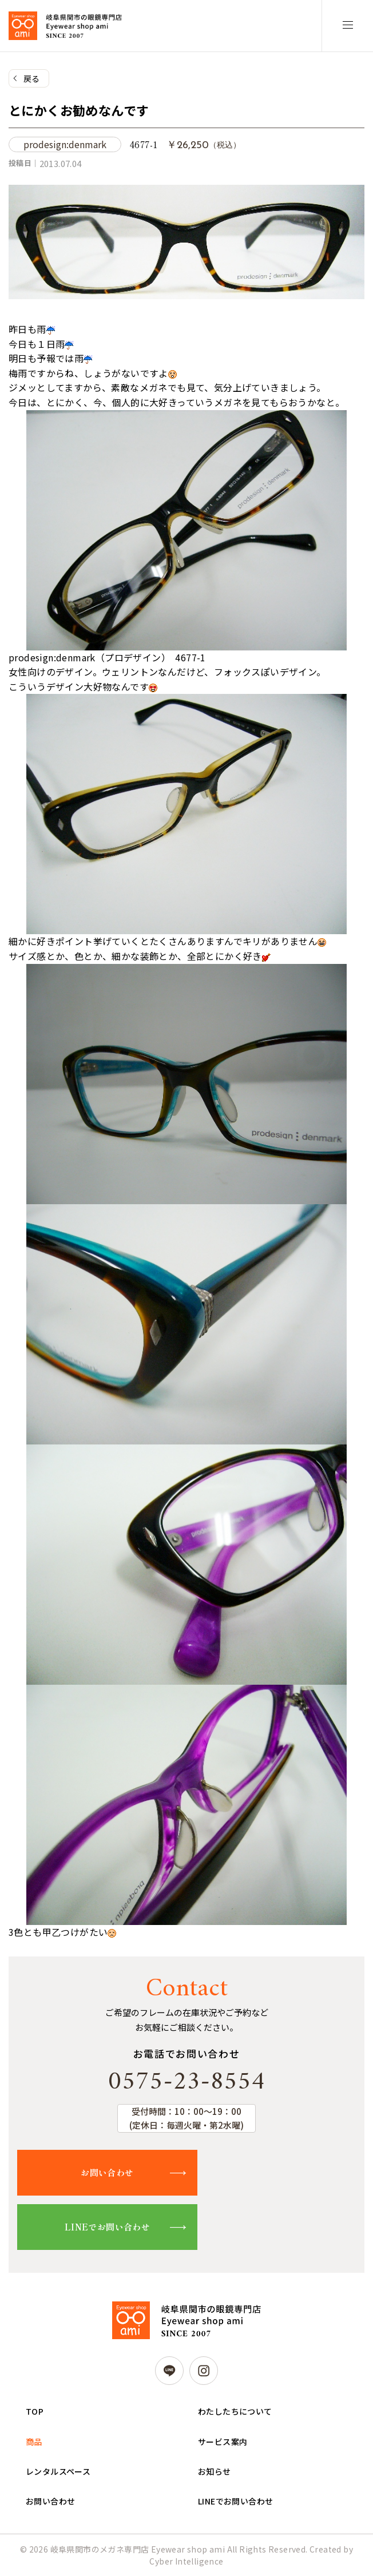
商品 (34, 2441)
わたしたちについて (235, 2411)
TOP (34, 2411)
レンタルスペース (58, 2471)
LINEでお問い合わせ (107, 2227)
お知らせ (214, 2471)
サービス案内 (222, 2441)
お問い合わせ (107, 2172)
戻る (31, 78)
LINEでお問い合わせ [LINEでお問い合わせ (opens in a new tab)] (235, 2501)
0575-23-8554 (186, 2082)
